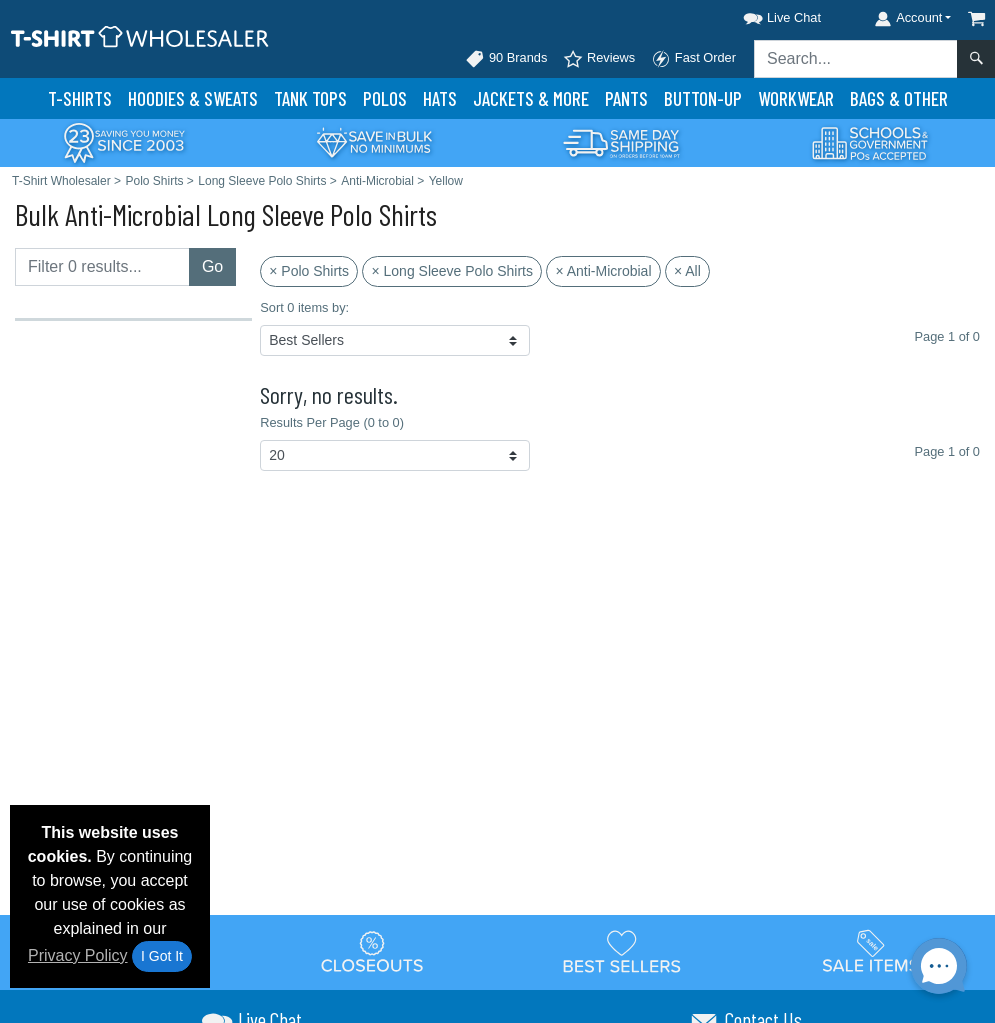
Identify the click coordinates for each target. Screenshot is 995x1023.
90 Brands (506, 59)
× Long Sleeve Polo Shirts (452, 271)
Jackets (531, 98)
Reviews (599, 59)
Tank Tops (310, 98)
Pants (626, 98)
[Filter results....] (102, 267)
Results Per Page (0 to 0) (332, 422)
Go (212, 266)
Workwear (796, 98)
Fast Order (693, 59)
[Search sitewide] (856, 59)
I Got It (162, 956)
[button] (764, 14)
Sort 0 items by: (304, 307)
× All (687, 271)
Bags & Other (899, 98)
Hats (440, 98)
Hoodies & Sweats (193, 98)
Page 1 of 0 (947, 451)
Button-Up (703, 98)
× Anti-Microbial (603, 271)
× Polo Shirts (309, 271)
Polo (385, 98)
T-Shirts (80, 98)
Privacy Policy (78, 955)
